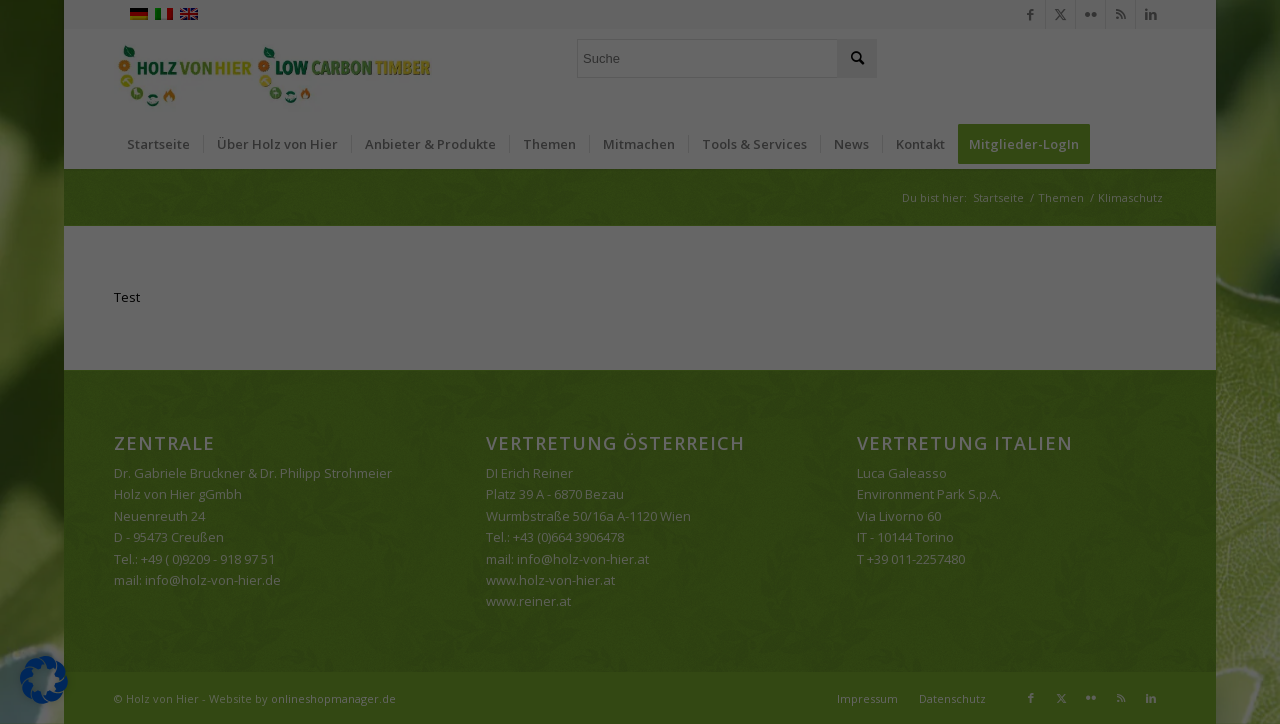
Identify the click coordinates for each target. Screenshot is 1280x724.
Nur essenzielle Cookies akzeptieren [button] (640, 469)
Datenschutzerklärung (342, 325)
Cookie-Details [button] (544, 575)
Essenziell (705, 66)
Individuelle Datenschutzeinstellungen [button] (640, 528)
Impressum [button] (744, 575)
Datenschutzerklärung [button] (648, 575)
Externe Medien (725, 169)
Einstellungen (411, 344)
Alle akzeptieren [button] (448, 410)
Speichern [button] (832, 410)
